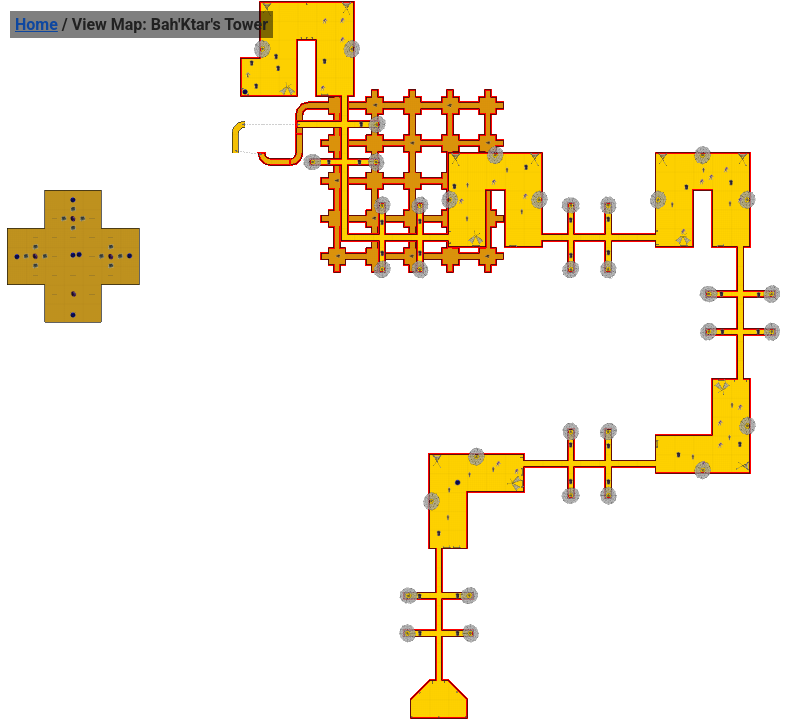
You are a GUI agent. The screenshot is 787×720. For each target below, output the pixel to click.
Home (36, 24)
